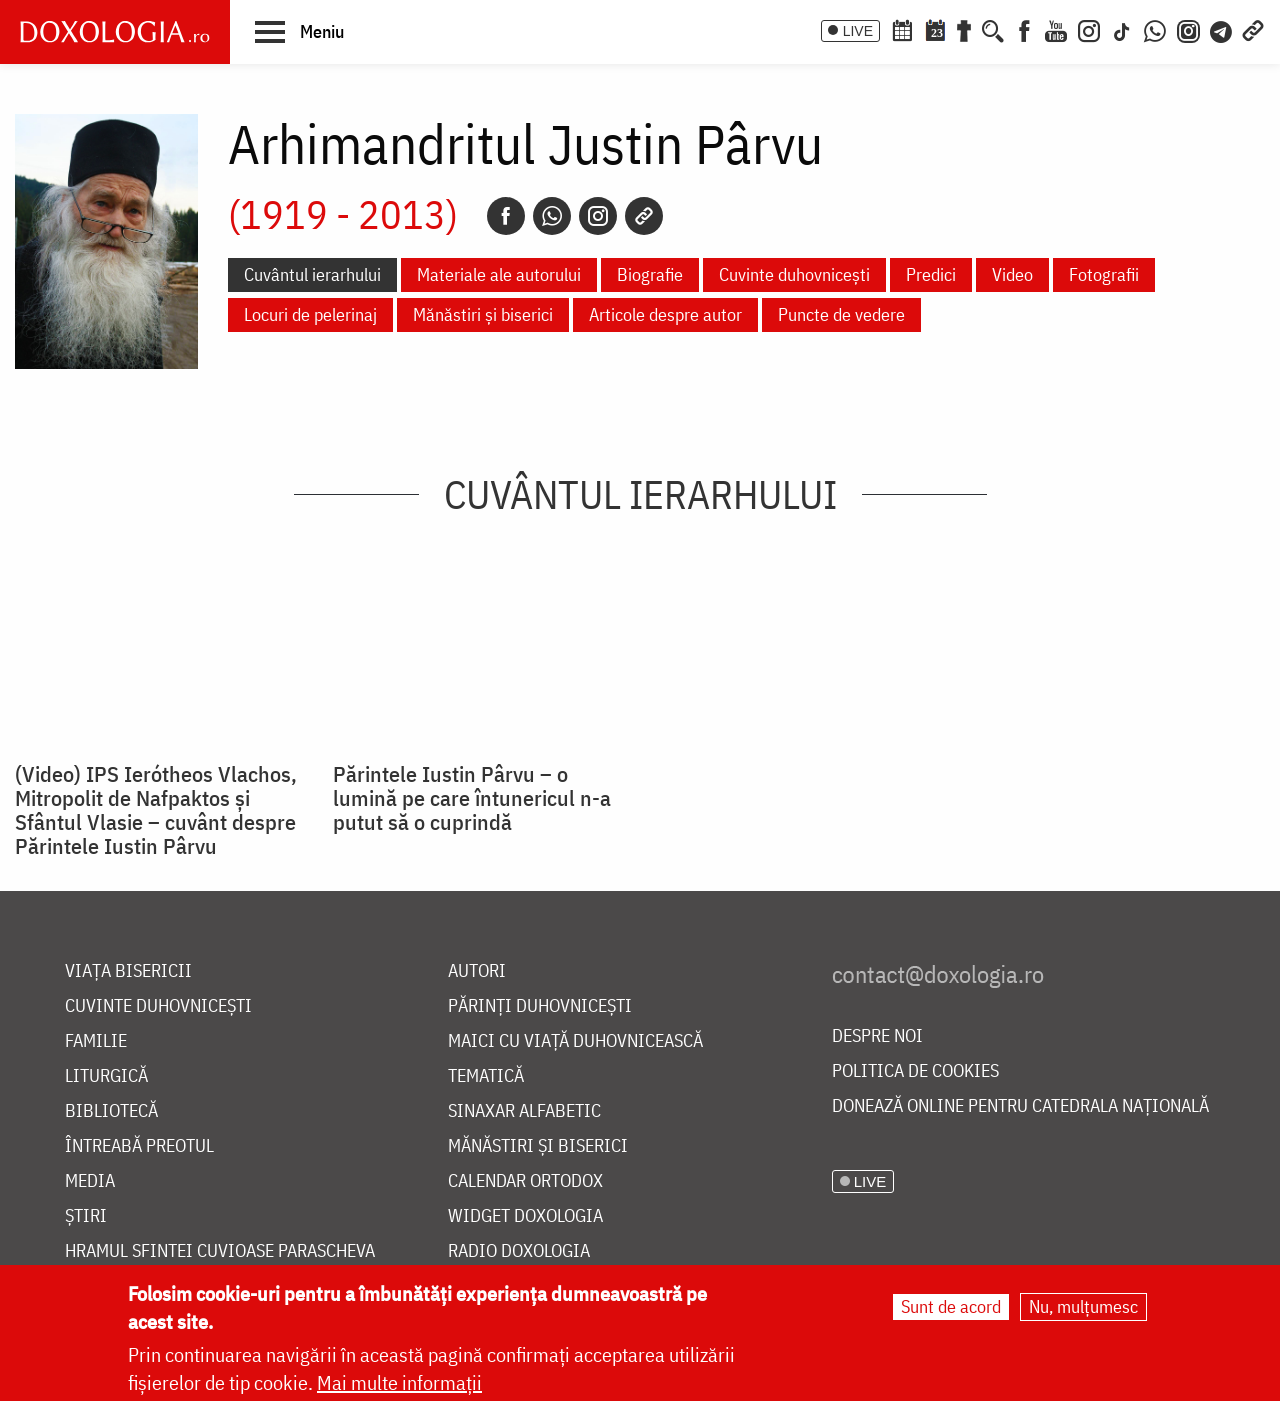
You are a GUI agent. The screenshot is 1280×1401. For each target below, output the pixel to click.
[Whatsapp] (552, 216)
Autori (477, 971)
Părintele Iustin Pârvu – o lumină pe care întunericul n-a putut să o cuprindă (472, 798)
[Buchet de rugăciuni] (964, 29)
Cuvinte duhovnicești (794, 274)
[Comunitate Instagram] (1188, 29)
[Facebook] (1024, 29)
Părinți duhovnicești (540, 1006)
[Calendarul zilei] (935, 29)
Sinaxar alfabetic (524, 1111)
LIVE (858, 31)
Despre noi (877, 1036)
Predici (931, 274)
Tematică (486, 1076)
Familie (96, 1041)
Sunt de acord (951, 1306)
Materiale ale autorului (499, 274)
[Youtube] (1056, 29)
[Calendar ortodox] (902, 29)
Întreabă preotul (139, 1146)
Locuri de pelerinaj (310, 314)
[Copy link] (644, 216)
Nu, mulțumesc (1083, 1306)
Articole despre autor (665, 314)
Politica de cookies (915, 1071)
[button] (299, 31)
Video (1012, 274)
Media (90, 1181)
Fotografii (1104, 274)
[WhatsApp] (1155, 29)
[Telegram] (1222, 29)
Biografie (650, 274)
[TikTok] (1122, 29)
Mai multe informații (399, 1382)
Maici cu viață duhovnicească (575, 1041)
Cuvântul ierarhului (312, 274)
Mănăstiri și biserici (483, 314)
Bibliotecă (111, 1111)
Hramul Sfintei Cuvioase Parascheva (220, 1251)
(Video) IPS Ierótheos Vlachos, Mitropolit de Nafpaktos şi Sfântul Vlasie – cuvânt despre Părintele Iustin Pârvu (156, 810)
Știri (86, 1216)
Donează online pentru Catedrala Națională (1020, 1106)
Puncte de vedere (841, 314)
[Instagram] (1089, 29)
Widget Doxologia (525, 1216)
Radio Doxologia (519, 1251)
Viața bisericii (128, 971)
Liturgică (106, 1076)
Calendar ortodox (525, 1181)
